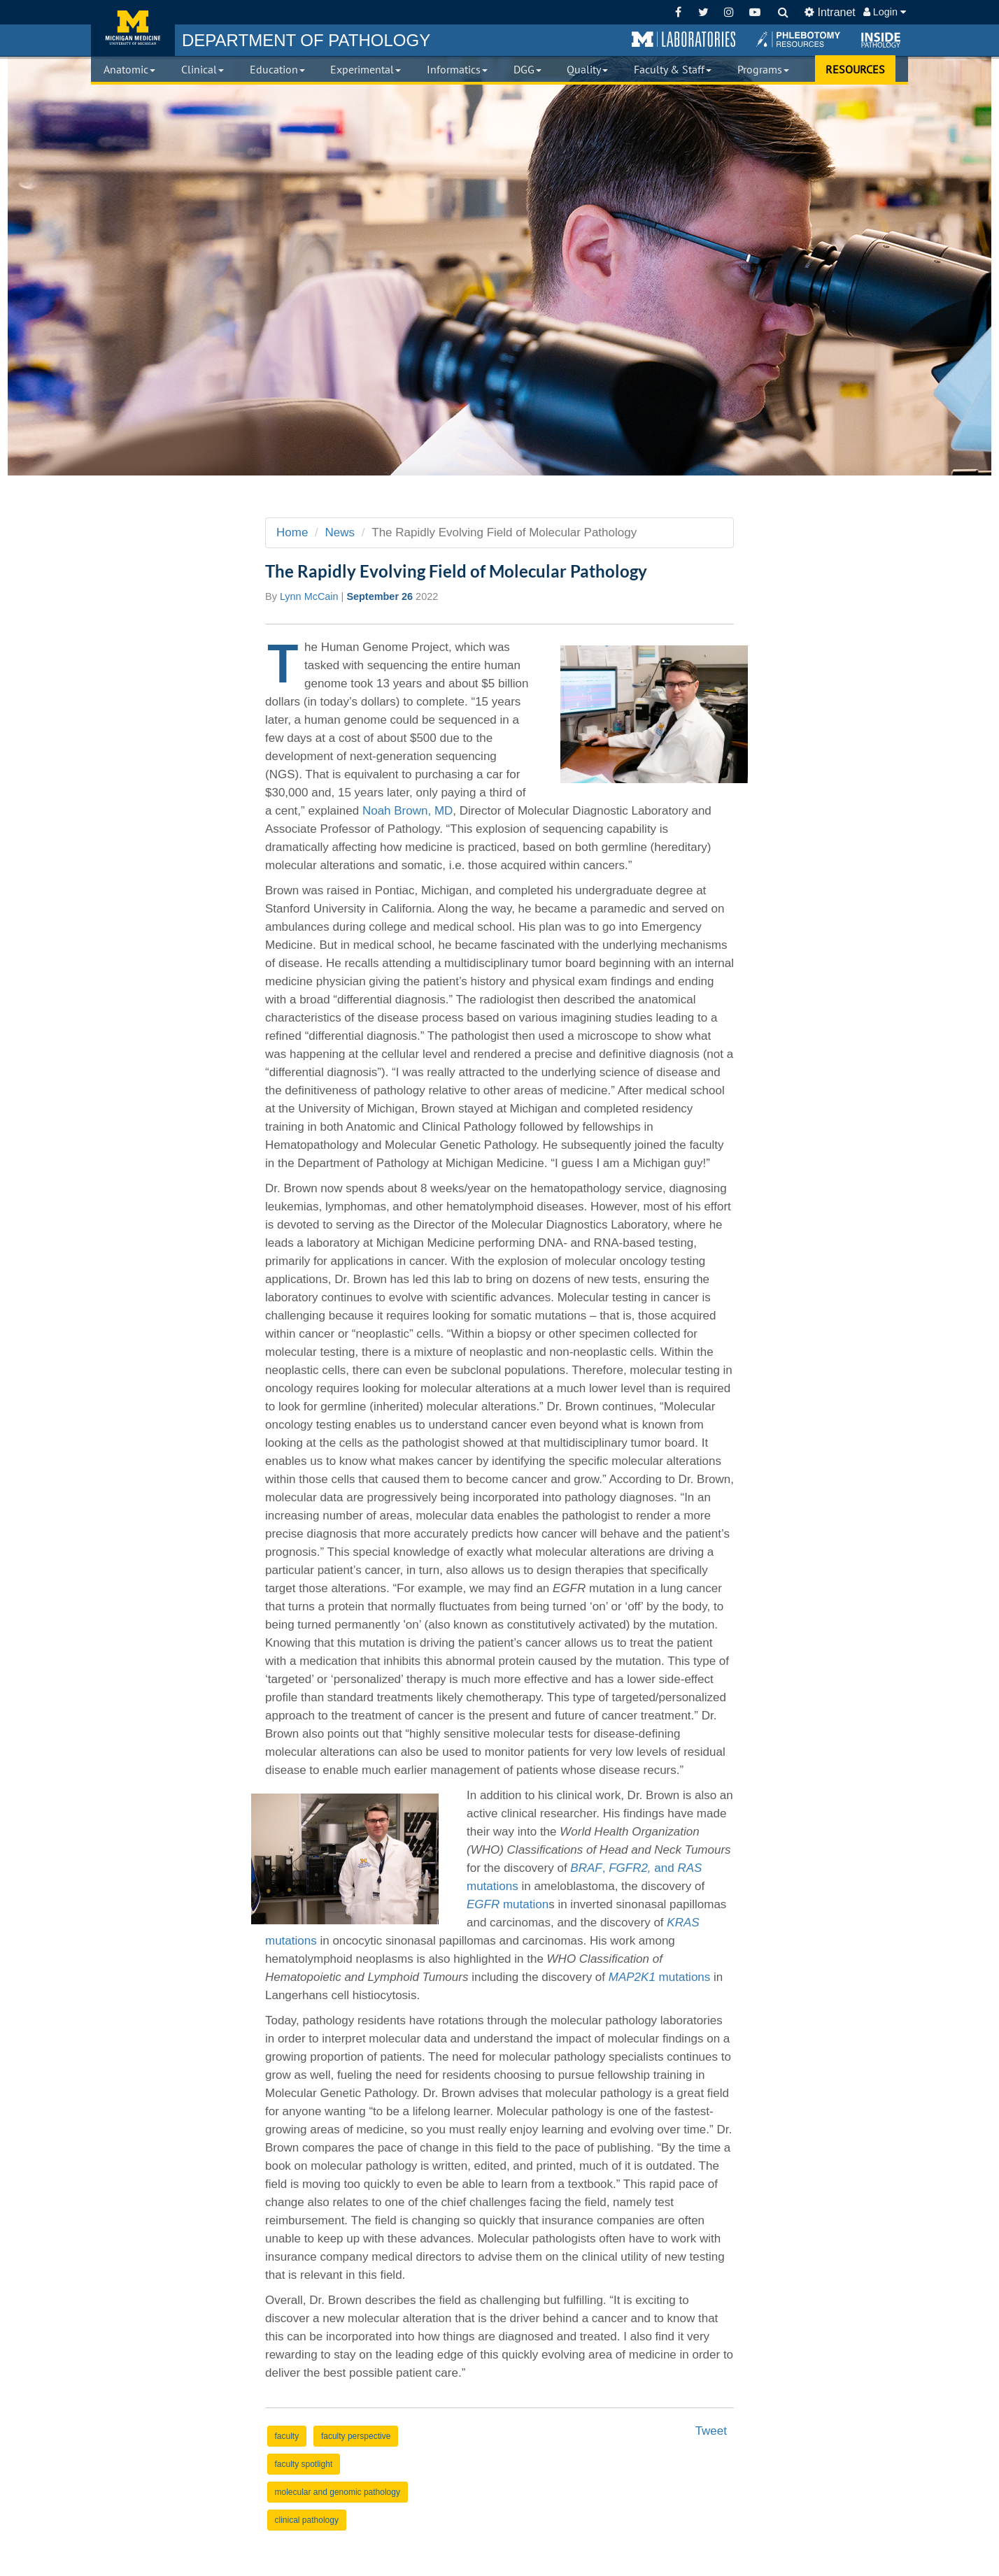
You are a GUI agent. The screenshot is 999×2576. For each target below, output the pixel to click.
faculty (287, 2436)
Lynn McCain (309, 596)
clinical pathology (307, 2520)
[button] (683, 39)
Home (292, 532)
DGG (527, 69)
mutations (660, 1977)
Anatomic (129, 69)
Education (277, 69)
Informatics (457, 69)
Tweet (711, 2431)
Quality (587, 69)
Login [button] (884, 11)
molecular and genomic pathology (337, 2492)
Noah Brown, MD (407, 810)
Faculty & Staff (672, 69)
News (340, 532)
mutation (507, 1904)
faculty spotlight (304, 2464)
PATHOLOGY (306, 40)
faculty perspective (355, 2436)
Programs (763, 69)
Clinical (202, 69)
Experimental (365, 69)
